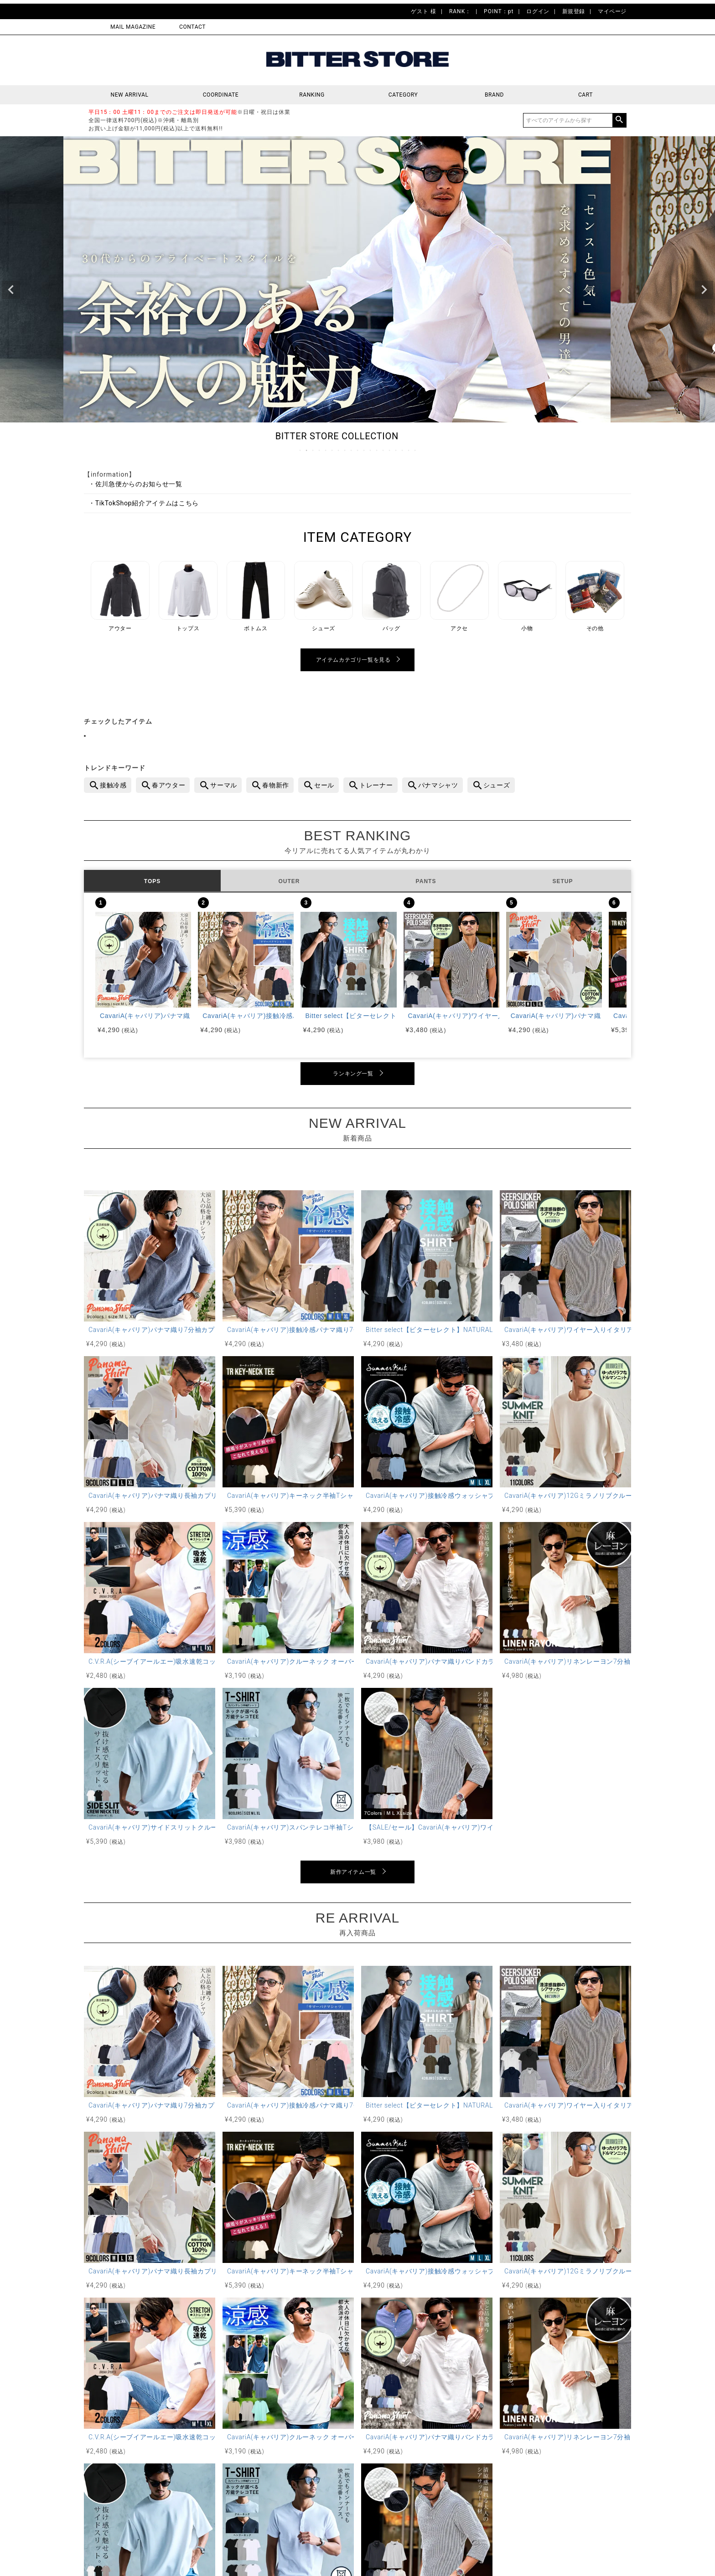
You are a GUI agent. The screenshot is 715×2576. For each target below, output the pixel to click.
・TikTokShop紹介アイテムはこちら (143, 503)
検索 (619, 120)
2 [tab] (307, 450)
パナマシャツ (438, 785)
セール (324, 785)
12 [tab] (370, 450)
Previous (11, 290)
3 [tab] (313, 450)
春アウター (169, 785)
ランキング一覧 (353, 1073)
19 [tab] (415, 450)
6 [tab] (332, 450)
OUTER (289, 881)
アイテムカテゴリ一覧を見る (353, 660)
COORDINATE (221, 95)
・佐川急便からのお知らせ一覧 (135, 484)
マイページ (612, 11)
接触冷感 (113, 785)
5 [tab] (326, 450)
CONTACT (192, 27)
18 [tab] (409, 450)
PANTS (426, 881)
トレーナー (376, 785)
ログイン (537, 11)
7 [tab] (339, 450)
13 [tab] (377, 450)
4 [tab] (319, 450)
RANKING (312, 95)
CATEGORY (403, 95)
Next (704, 290)
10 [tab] (358, 450)
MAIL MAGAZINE (132, 27)
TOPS (152, 881)
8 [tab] (345, 450)
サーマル (223, 785)
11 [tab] (364, 450)
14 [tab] (383, 450)
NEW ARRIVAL (130, 95)
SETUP (562, 881)
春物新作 (275, 785)
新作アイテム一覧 (353, 1872)
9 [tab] (351, 450)
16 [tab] (396, 450)
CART (585, 95)
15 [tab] (390, 450)
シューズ (496, 785)
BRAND (494, 95)
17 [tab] (402, 450)
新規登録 (573, 11)
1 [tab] (300, 450)
